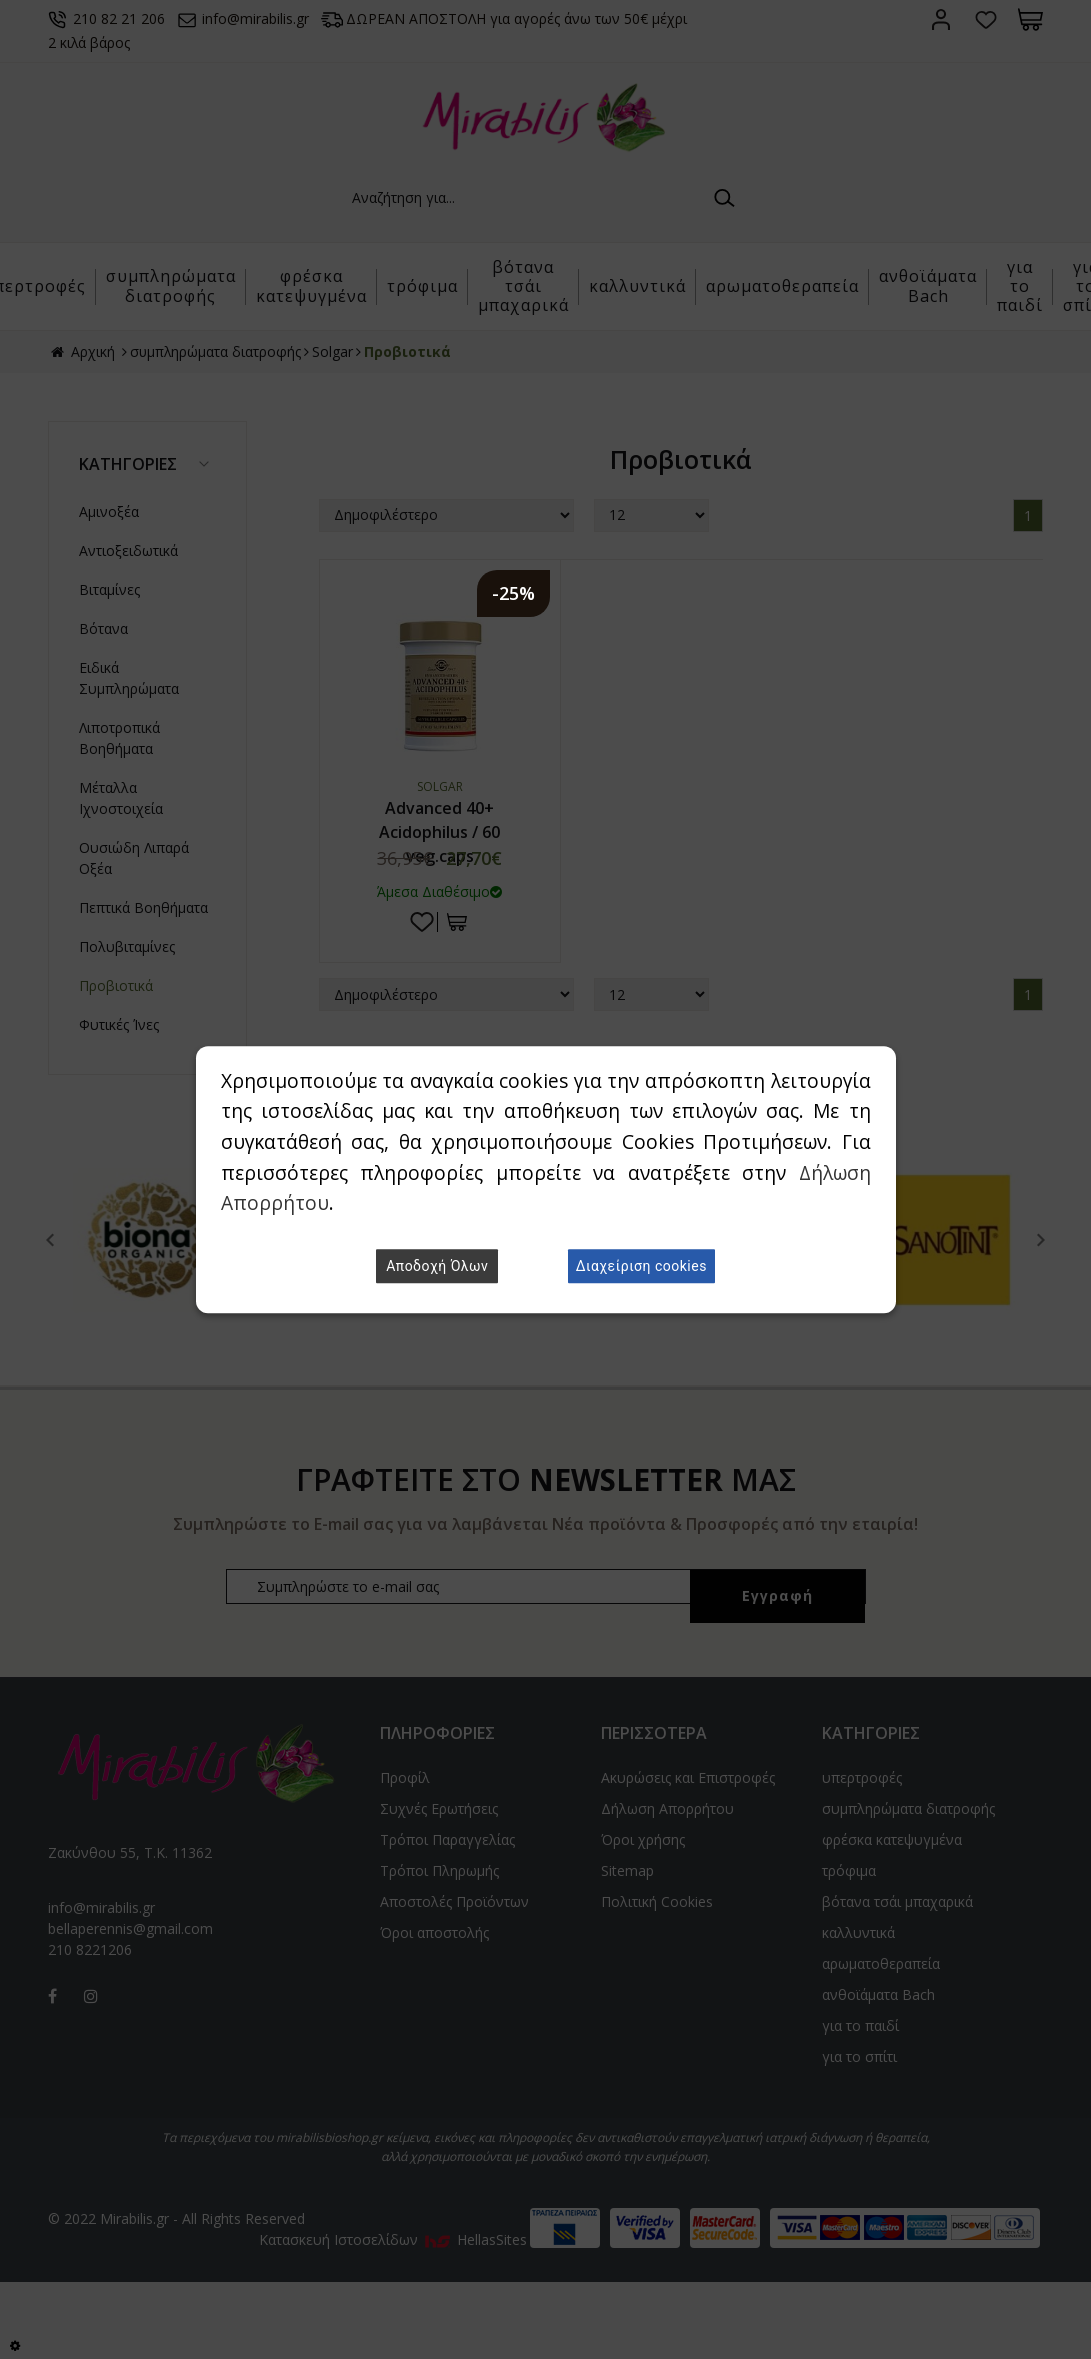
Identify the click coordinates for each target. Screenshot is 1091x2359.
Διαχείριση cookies (641, 1266)
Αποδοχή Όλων (437, 1266)
